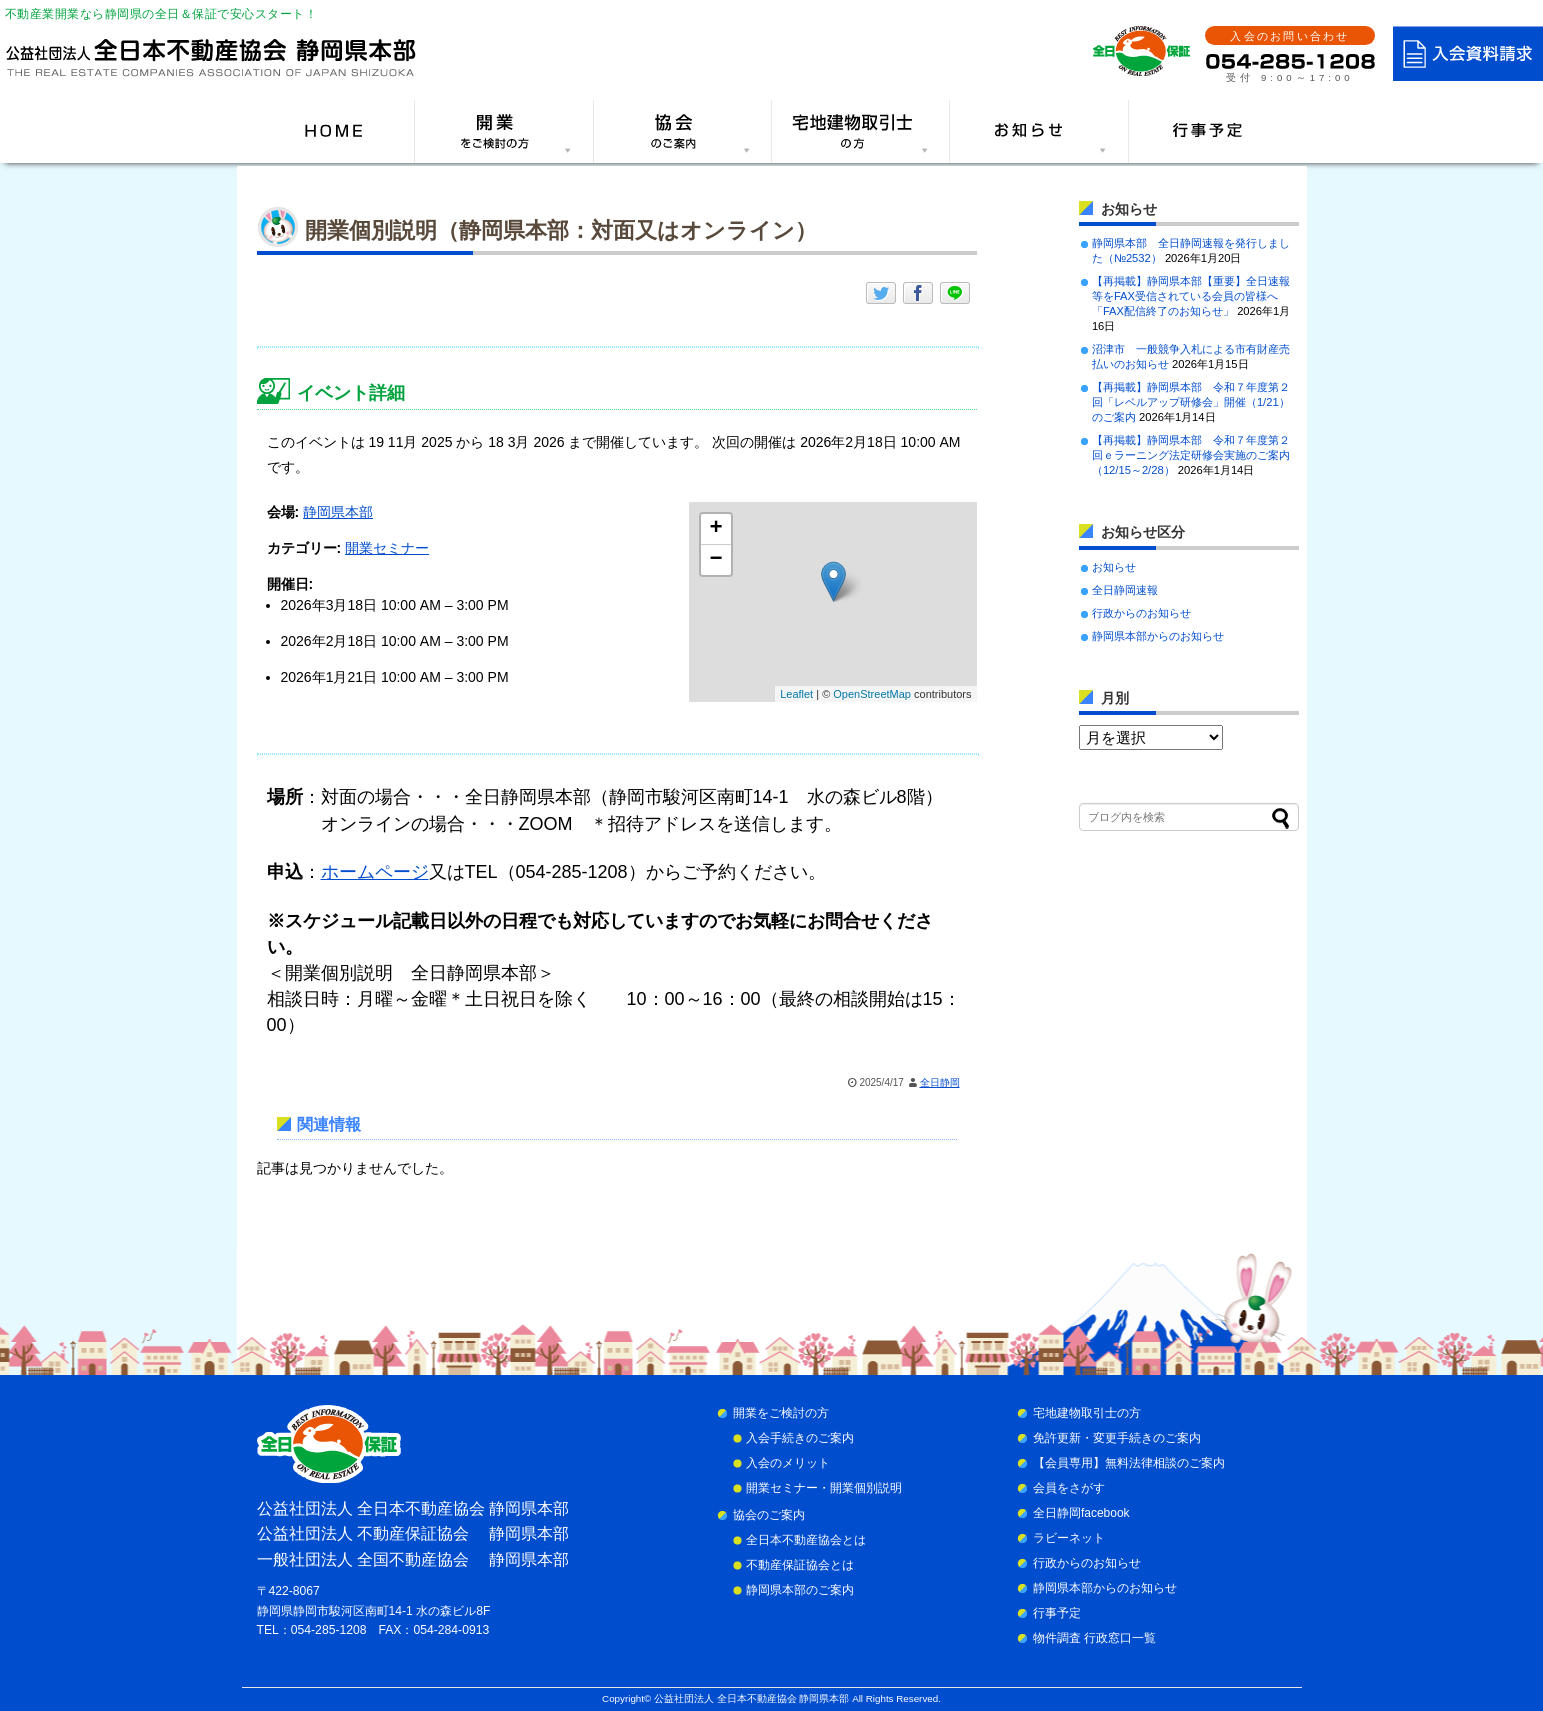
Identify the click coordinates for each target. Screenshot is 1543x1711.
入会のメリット (788, 1463)
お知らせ (1114, 567)
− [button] (715, 560)
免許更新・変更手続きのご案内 (1117, 1438)
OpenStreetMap (872, 694)
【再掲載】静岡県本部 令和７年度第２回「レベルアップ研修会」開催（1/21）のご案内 (1191, 402)
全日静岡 (940, 1082)
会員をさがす (1069, 1488)
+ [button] (715, 529)
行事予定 (1057, 1613)
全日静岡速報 (1125, 590)
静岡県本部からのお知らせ (1158, 636)
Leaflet (796, 694)
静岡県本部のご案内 (800, 1590)
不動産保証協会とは (800, 1565)
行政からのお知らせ (1141, 613)
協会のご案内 (769, 1515)
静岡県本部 (338, 512)
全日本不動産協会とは (806, 1540)
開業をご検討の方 (781, 1413)
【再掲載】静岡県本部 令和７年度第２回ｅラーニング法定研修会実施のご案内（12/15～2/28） (1191, 455)
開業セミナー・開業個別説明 (824, 1488)
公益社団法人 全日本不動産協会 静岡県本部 (751, 1698)
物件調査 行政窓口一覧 (1094, 1638)
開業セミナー (387, 548)
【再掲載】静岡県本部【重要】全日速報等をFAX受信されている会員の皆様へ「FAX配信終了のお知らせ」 (1191, 296)
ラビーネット (1069, 1538)
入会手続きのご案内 (800, 1438)
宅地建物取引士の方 (1087, 1413)
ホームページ (375, 872)
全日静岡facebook (1081, 1513)
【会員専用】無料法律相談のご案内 (1129, 1463)
